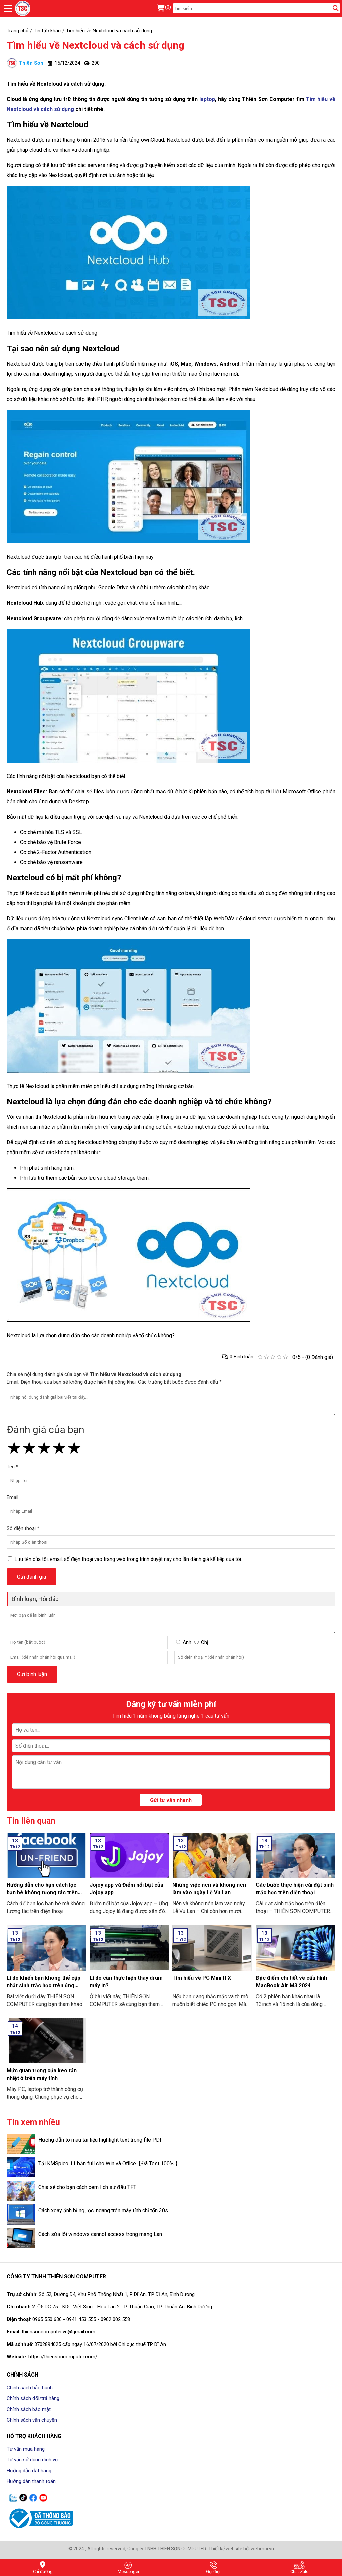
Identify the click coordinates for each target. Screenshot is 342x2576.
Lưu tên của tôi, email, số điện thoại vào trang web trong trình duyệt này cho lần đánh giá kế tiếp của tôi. (128, 1559)
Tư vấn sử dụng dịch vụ (32, 2460)
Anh (187, 1642)
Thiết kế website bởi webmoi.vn (241, 2548)
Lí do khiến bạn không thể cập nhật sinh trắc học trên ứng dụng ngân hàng (43, 1985)
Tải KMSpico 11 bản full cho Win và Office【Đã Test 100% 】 (109, 2163)
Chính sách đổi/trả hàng (33, 2398)
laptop (207, 99)
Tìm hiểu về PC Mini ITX (201, 1978)
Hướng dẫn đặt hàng (29, 2471)
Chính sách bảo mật (29, 2409)
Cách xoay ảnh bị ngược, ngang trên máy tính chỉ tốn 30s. (103, 2210)
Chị (204, 1642)
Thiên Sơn (25, 63)
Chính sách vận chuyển (32, 2420)
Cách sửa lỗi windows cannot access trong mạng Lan (100, 2234)
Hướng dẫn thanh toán (31, 2481)
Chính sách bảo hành (30, 2388)
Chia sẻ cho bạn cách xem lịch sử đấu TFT (87, 2187)
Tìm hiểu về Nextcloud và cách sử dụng (95, 45)
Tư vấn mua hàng (26, 2449)
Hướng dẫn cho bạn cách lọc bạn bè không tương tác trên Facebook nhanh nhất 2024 (42, 1892)
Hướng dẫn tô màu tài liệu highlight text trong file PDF (100, 2140)
